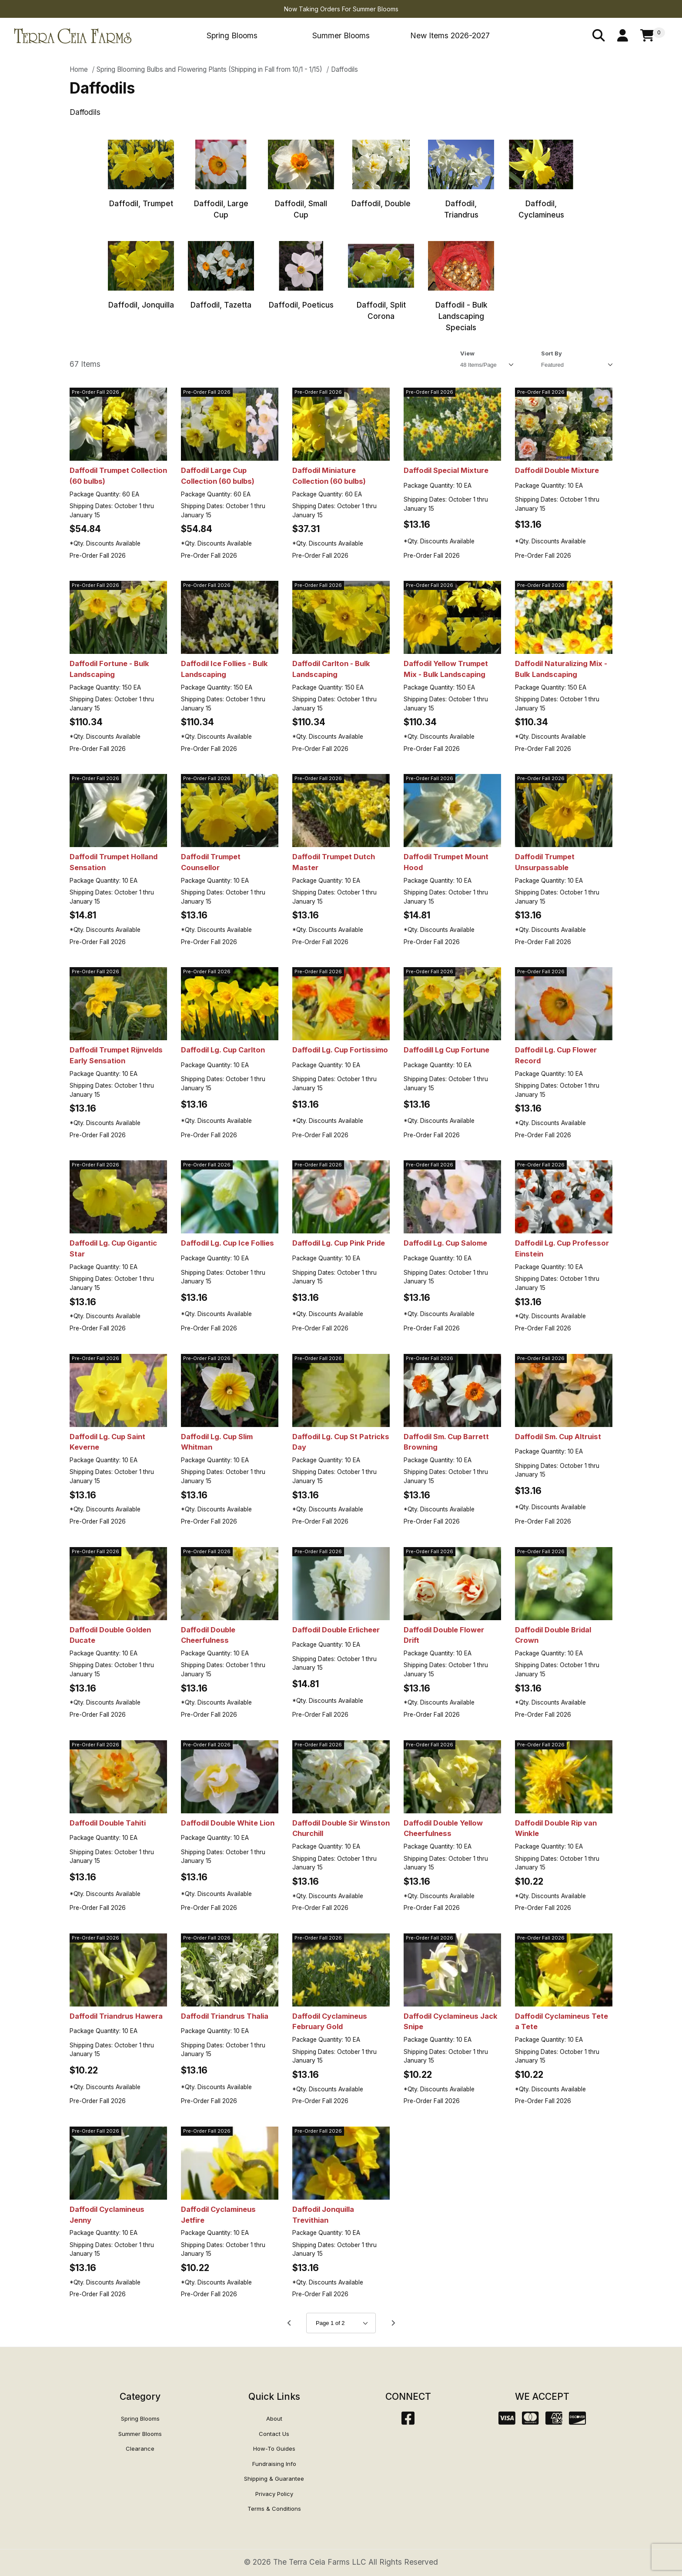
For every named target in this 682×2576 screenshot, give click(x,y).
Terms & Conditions (274, 2508)
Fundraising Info (274, 2463)
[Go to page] (341, 2323)
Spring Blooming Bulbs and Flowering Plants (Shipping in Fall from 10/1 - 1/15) (209, 69)
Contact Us (274, 2433)
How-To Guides (274, 2448)
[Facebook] (408, 2420)
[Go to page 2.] (393, 2323)
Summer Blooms (341, 35)
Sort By (551, 353)
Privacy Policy (274, 2493)
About (274, 2418)
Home (79, 69)
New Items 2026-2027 (450, 35)
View (467, 353)
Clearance (140, 2448)
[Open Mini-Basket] (652, 36)
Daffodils (344, 69)
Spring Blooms (232, 35)
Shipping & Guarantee (274, 2478)
